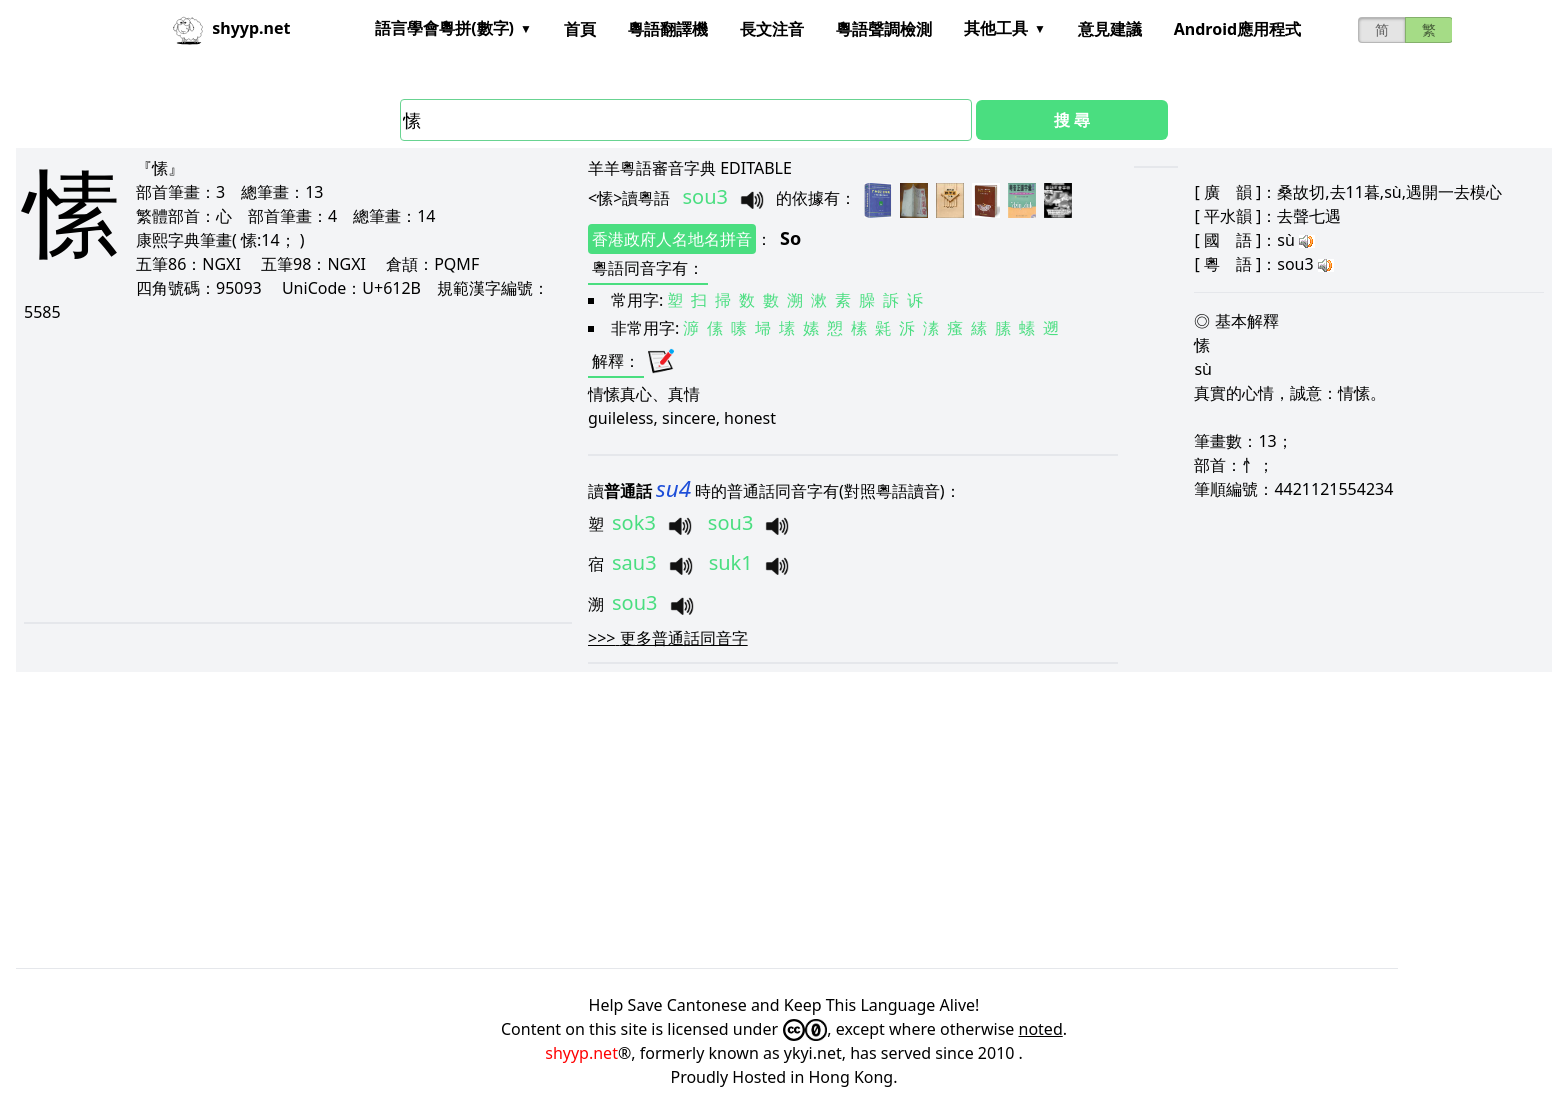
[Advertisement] (277, 472)
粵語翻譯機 (668, 29)
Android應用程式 (1237, 29)
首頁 (580, 29)
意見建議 (1110, 29)
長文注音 (772, 29)
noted (1041, 1029)
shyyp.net (581, 1053)
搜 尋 (1072, 120)
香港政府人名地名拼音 (672, 239)
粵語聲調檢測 (884, 29)
